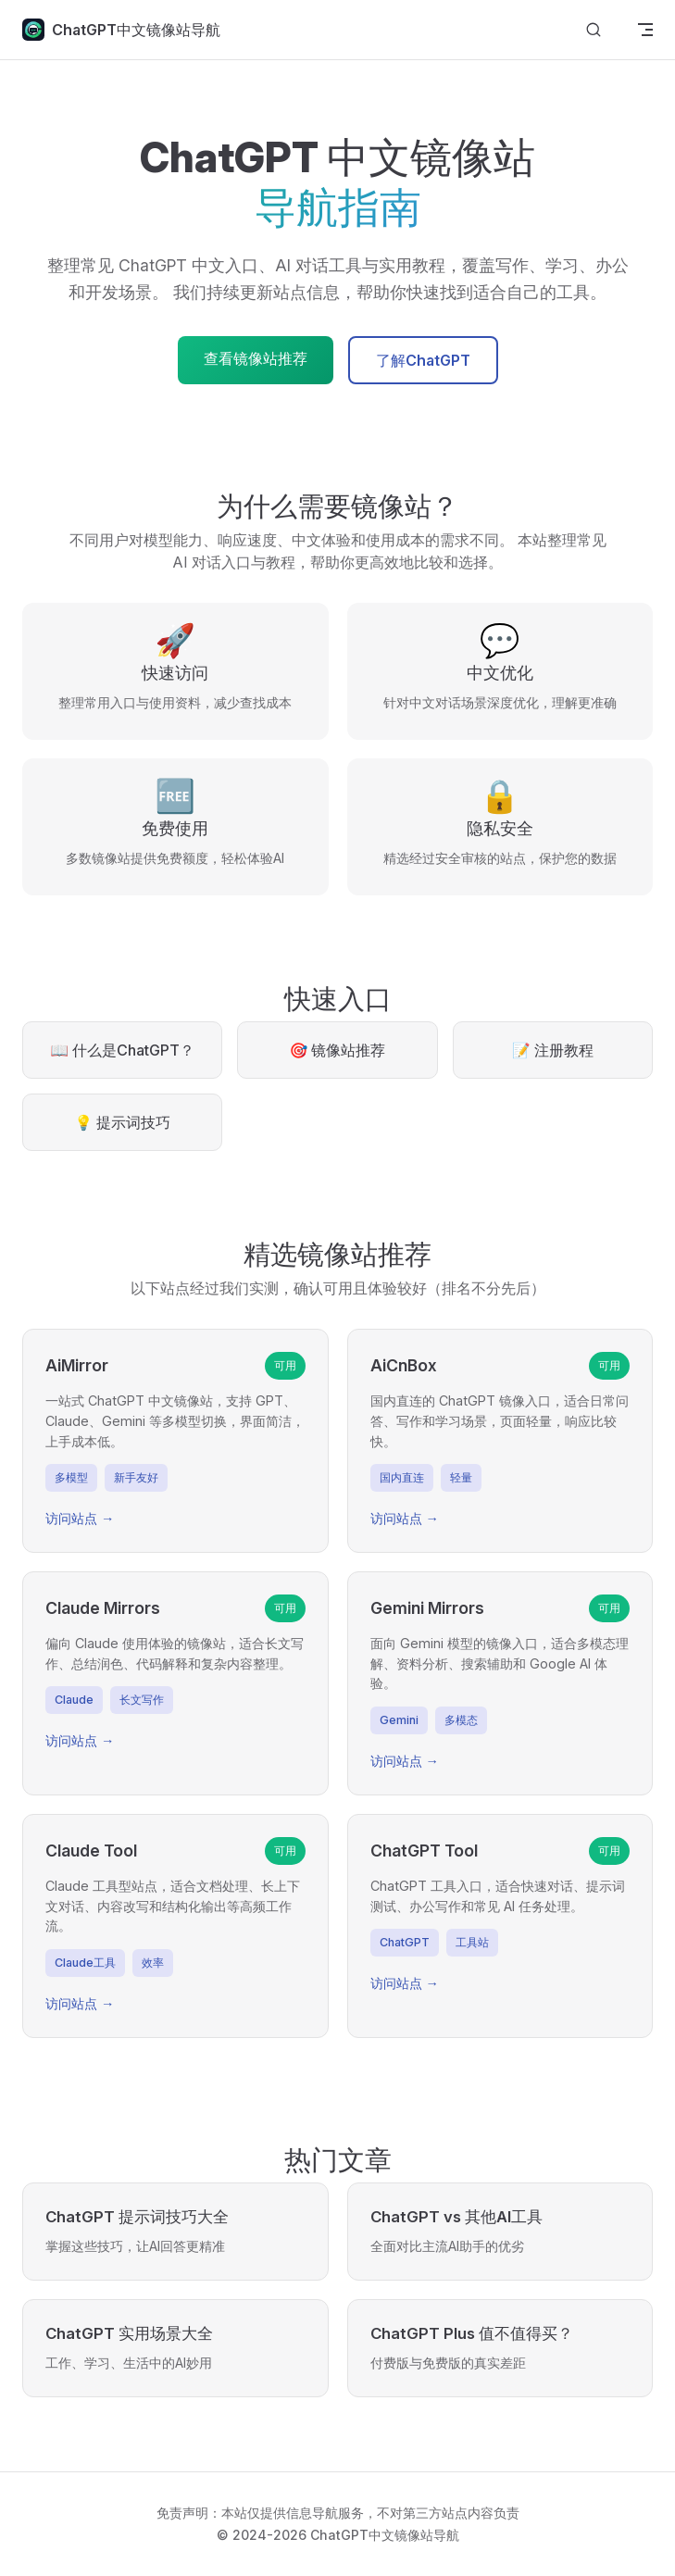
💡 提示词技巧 (122, 1122)
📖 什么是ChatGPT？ (122, 1050)
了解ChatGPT (423, 360)
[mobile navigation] (645, 29)
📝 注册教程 (553, 1050)
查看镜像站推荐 (255, 358)
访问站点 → (79, 1518)
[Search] (593, 30)
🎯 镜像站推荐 (338, 1050)
